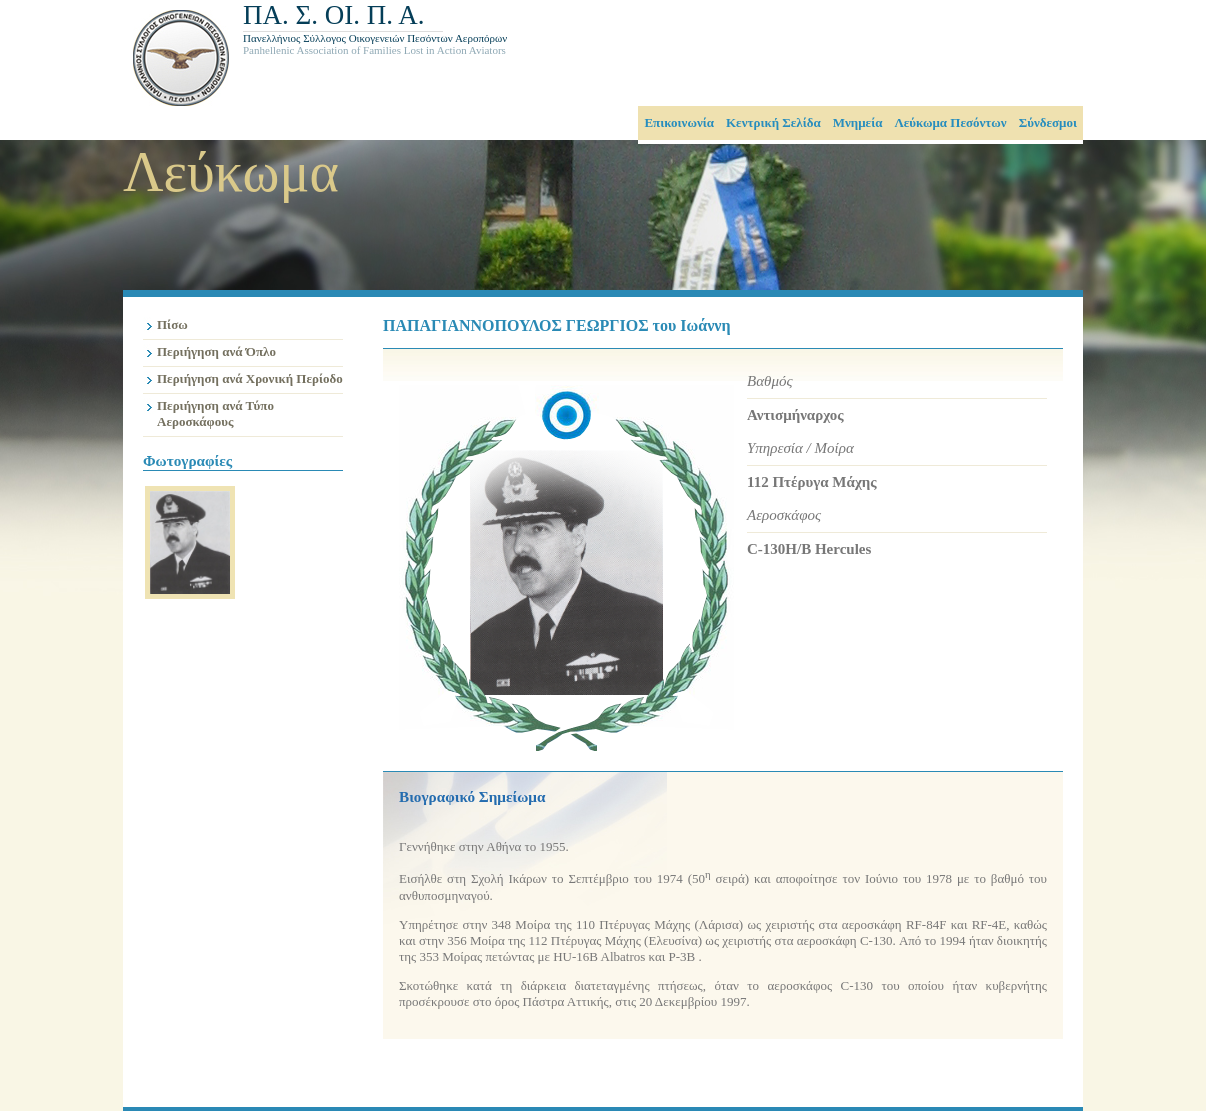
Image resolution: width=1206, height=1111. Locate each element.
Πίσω (172, 324)
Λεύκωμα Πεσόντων (950, 122)
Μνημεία (858, 122)
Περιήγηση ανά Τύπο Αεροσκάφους (215, 413)
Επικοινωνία (679, 122)
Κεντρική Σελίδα (773, 122)
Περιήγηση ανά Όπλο (216, 351)
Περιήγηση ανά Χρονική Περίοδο (250, 378)
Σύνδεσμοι (1048, 122)
